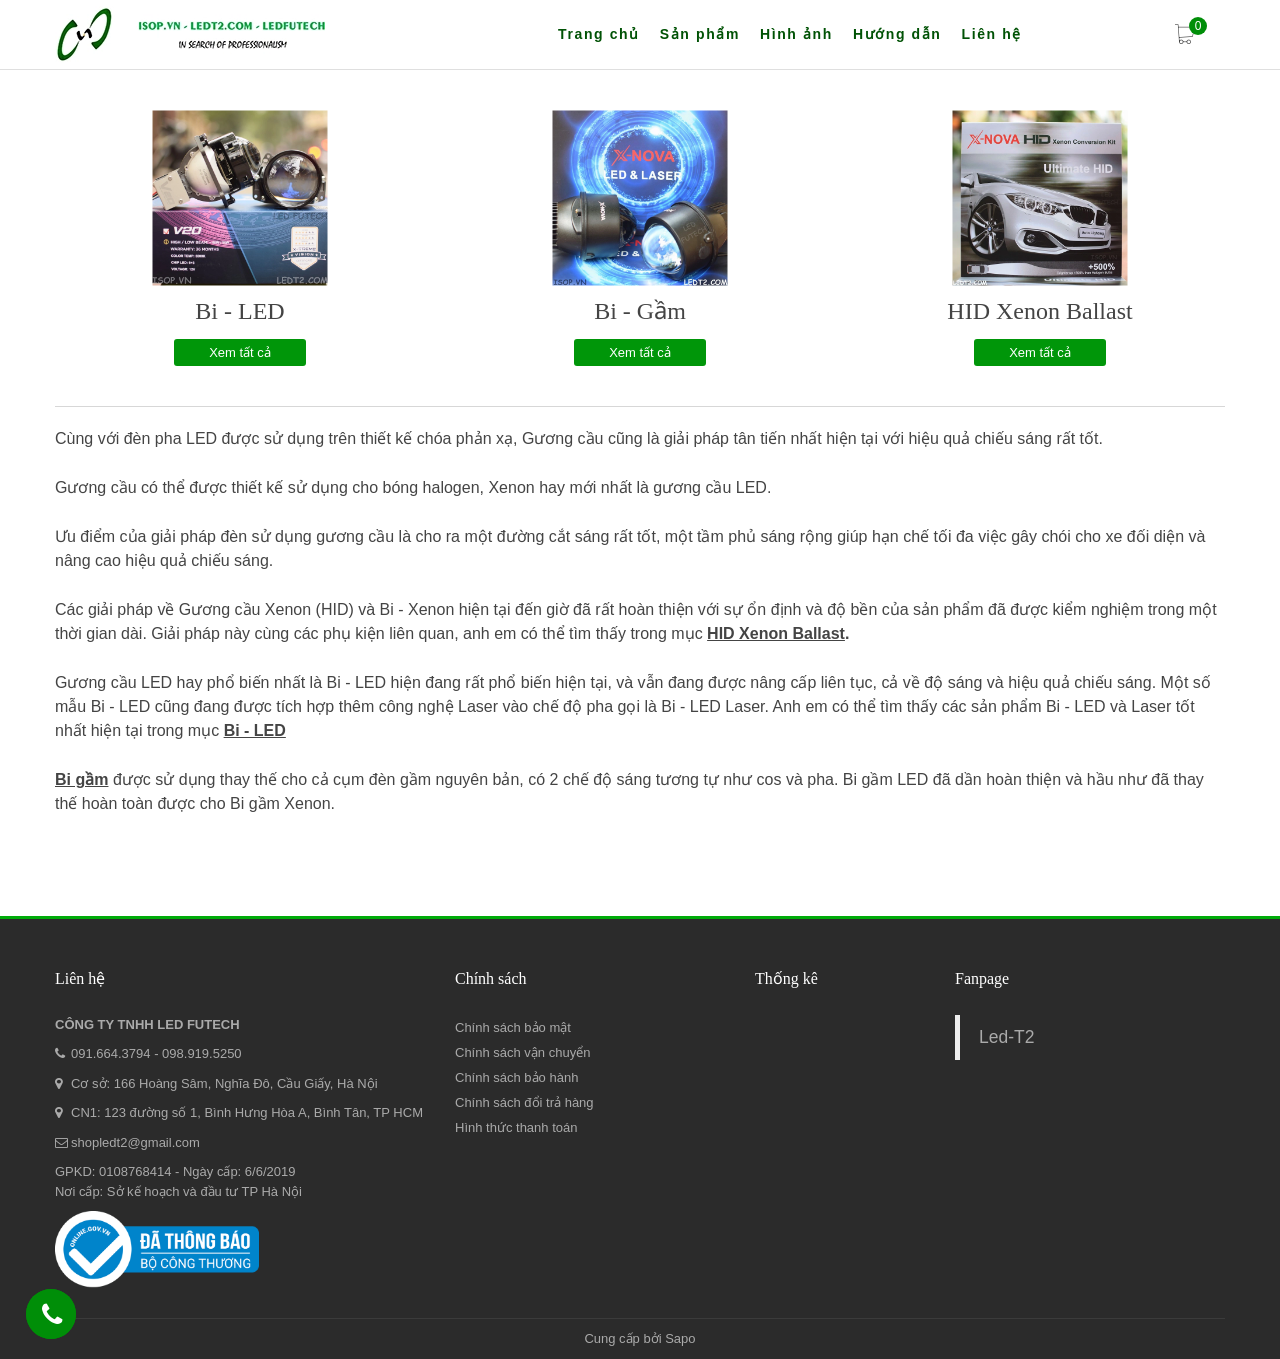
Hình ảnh (796, 34)
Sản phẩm (700, 34)
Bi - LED (239, 311)
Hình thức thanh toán (516, 1127)
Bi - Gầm (640, 311)
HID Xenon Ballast (1039, 311)
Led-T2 (1006, 1037)
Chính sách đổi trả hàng (524, 1102)
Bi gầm (81, 779)
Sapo (680, 1338)
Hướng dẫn (897, 34)
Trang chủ (599, 34)
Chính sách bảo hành (516, 1077)
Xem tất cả (240, 352)
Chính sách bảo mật (513, 1027)
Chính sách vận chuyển (522, 1052)
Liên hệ (991, 34)
